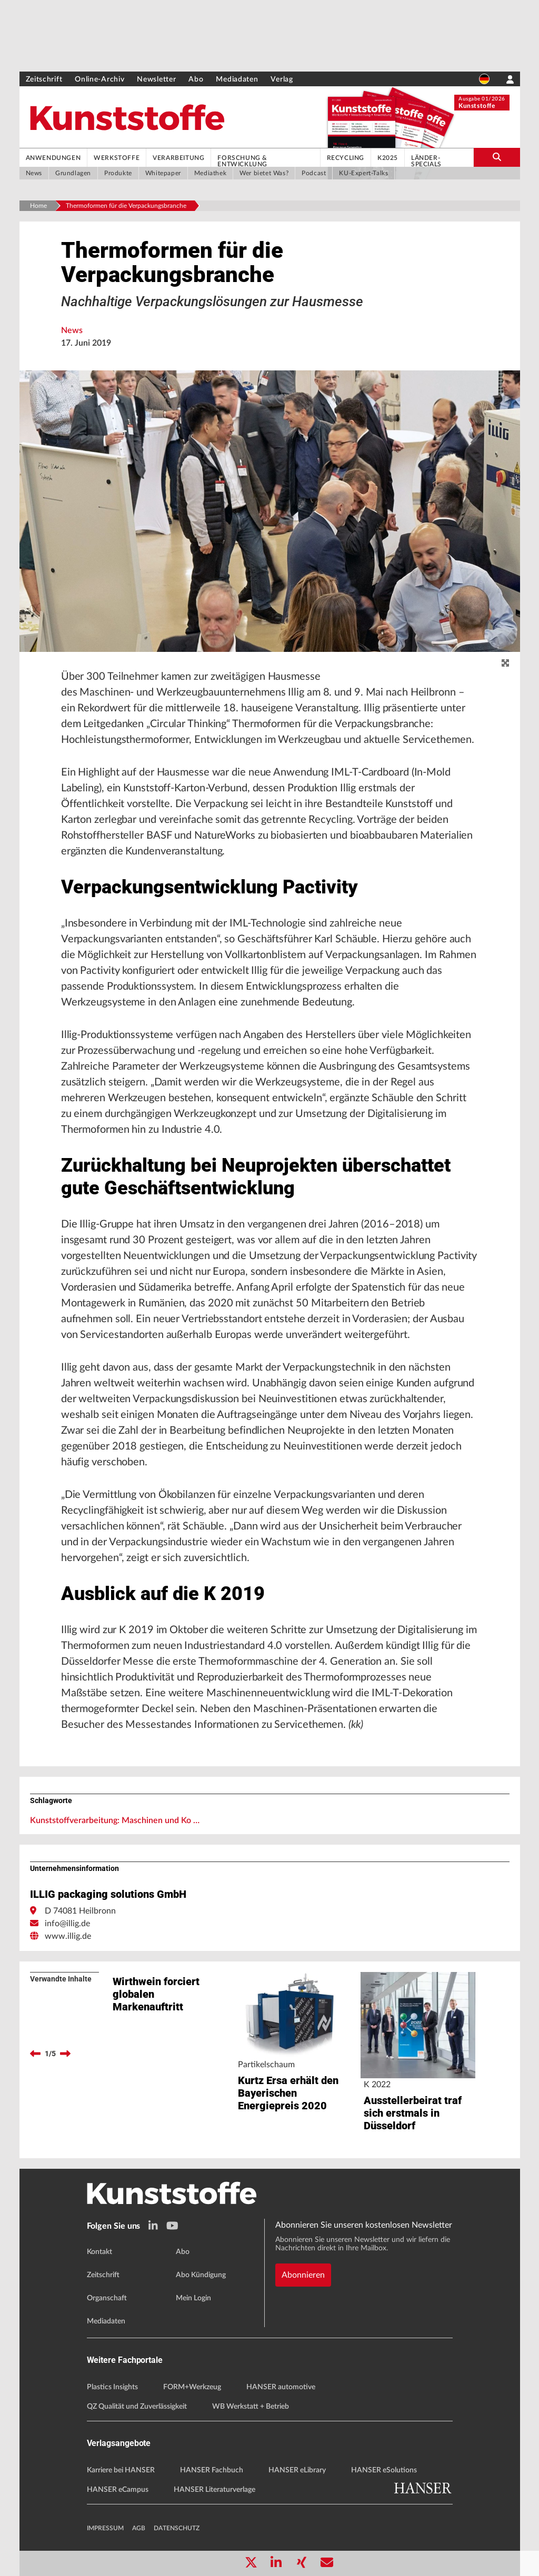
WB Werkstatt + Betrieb (250, 2406)
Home (38, 206)
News (72, 330)
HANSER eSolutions (384, 2470)
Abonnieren (303, 2275)
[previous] (35, 2053)
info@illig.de (67, 1923)
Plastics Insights (112, 2387)
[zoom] (505, 663)
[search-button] (497, 157)
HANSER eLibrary (297, 2470)
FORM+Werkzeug (192, 2387)
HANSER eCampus (117, 2489)
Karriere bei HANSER (121, 2470)
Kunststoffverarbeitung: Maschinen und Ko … (114, 1820)
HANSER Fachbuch (211, 2470)
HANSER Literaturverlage (214, 2489)
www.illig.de (68, 1936)
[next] (65, 2053)
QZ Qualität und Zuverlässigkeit (137, 2406)
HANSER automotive (280, 2387)
